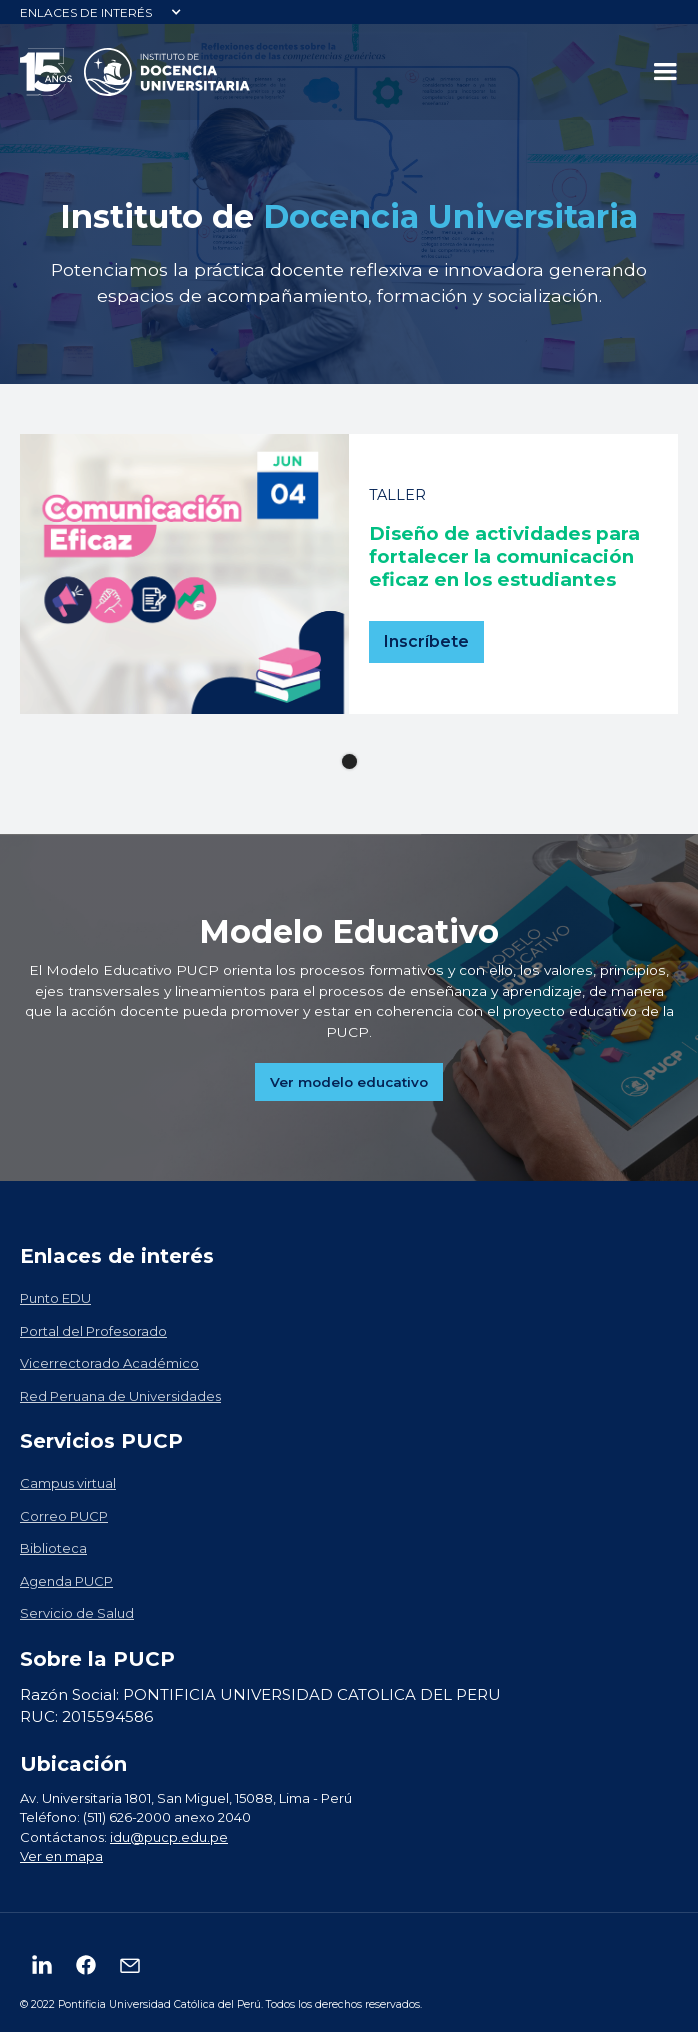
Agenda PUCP (66, 1581)
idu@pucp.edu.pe (169, 1837)
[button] (101, 12)
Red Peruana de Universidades (120, 1396)
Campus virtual (68, 1483)
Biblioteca (53, 1548)
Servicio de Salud (77, 1613)
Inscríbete (426, 641)
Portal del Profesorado (93, 1331)
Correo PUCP (64, 1516)
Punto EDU (55, 1298)
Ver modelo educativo (349, 1082)
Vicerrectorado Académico (109, 1363)
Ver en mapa (61, 1856)
